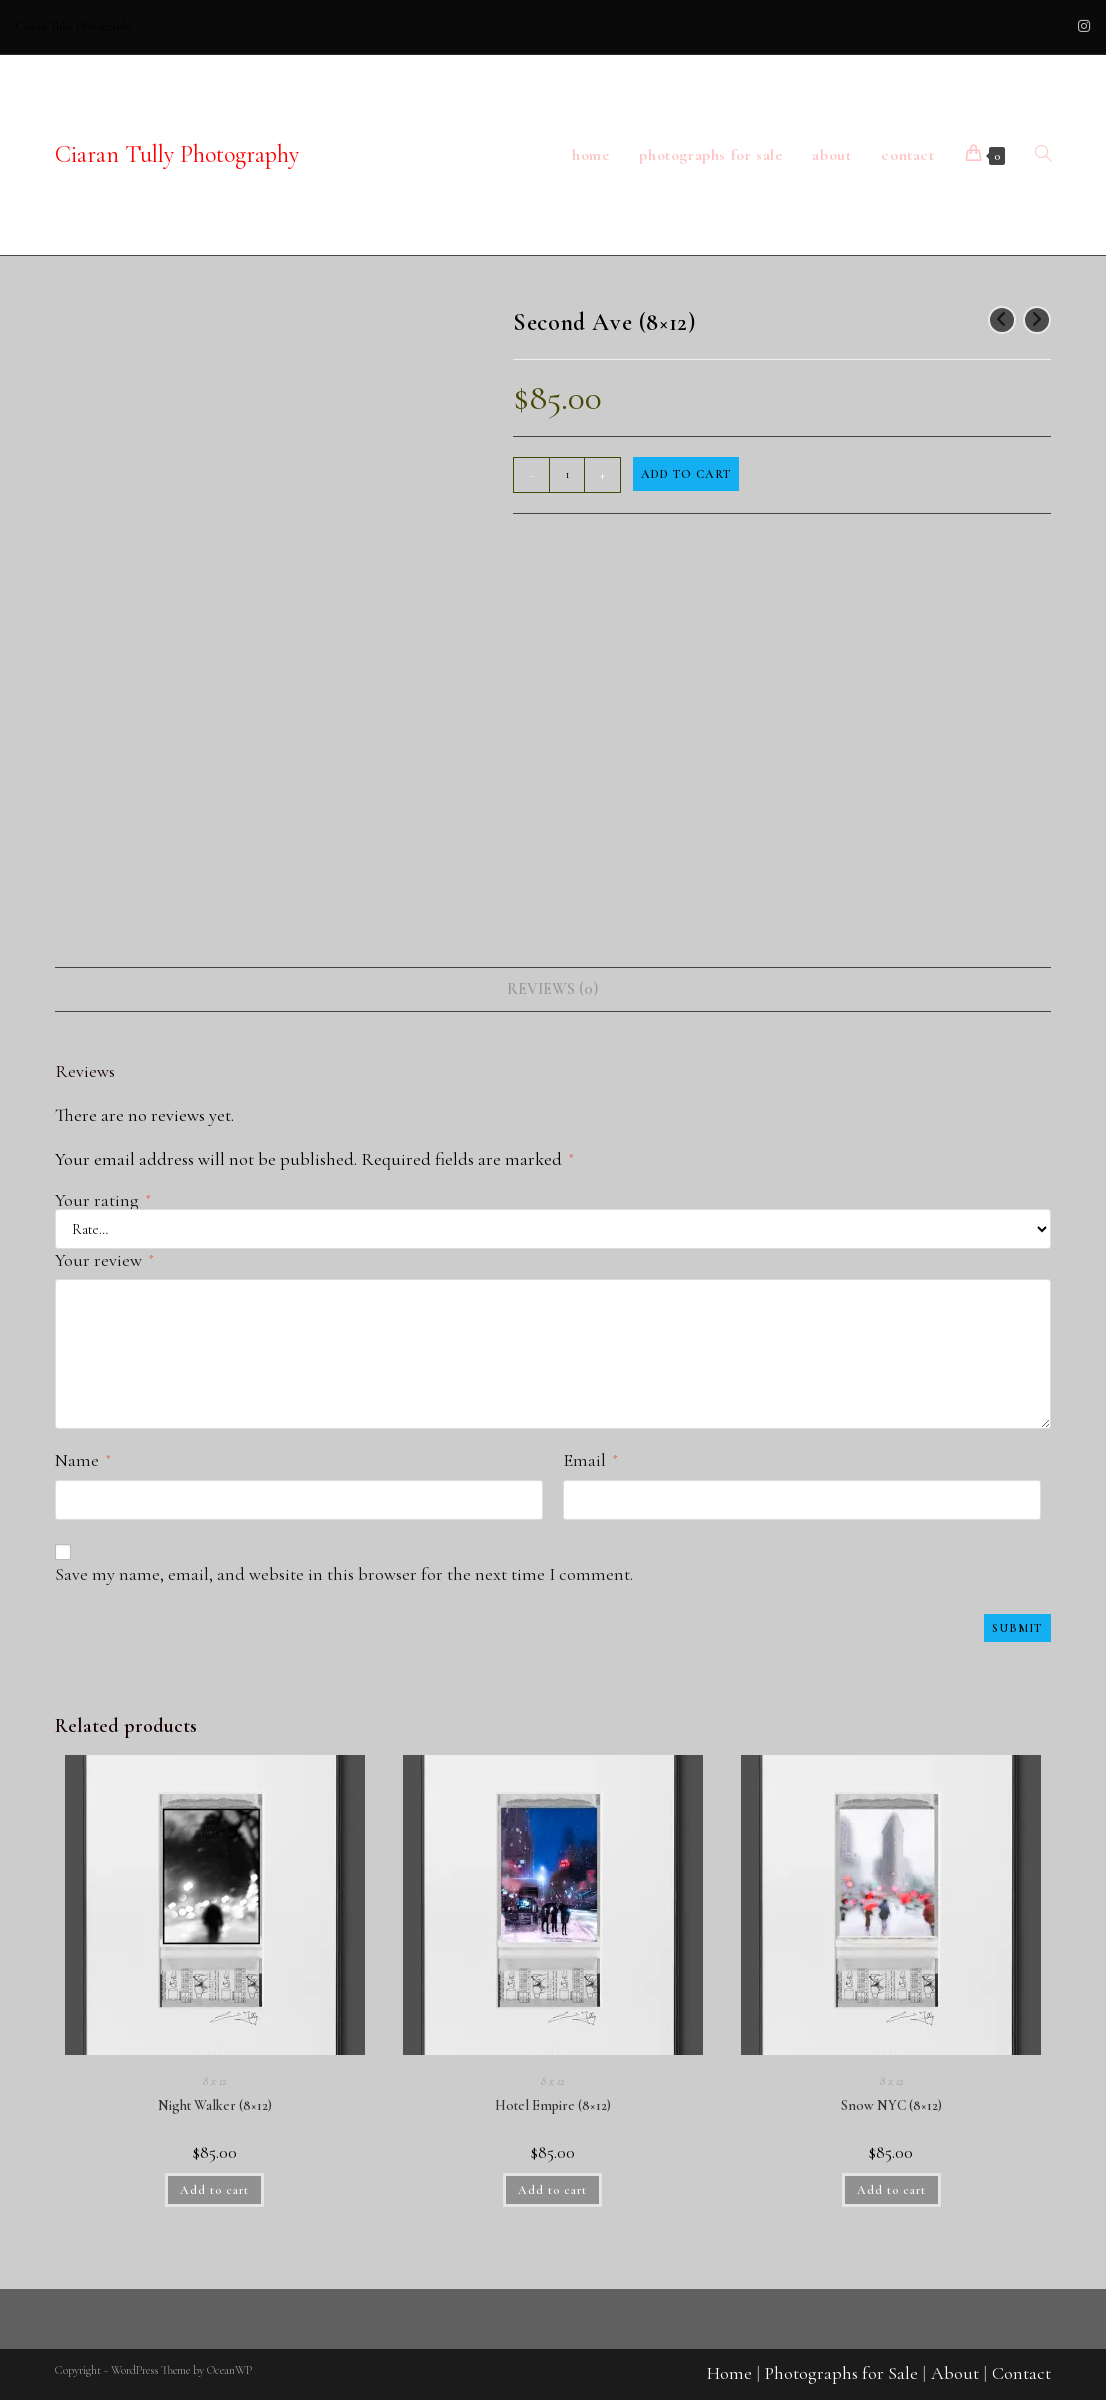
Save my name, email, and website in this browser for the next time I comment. (344, 1574)
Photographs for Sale (841, 2373)
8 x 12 (214, 2081)
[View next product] (1037, 320)
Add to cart (686, 474)
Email (590, 1460)
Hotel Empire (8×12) (553, 2105)
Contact (1021, 2373)
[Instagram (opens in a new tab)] (1081, 27)
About (955, 2373)
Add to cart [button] (214, 2190)
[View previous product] (1002, 320)
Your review (104, 1260)
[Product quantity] (567, 475)
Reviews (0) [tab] (552, 989)
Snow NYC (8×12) (891, 2105)
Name (82, 1460)
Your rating (102, 1200)
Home (729, 2373)
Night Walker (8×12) (215, 2105)
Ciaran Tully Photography (177, 154)
